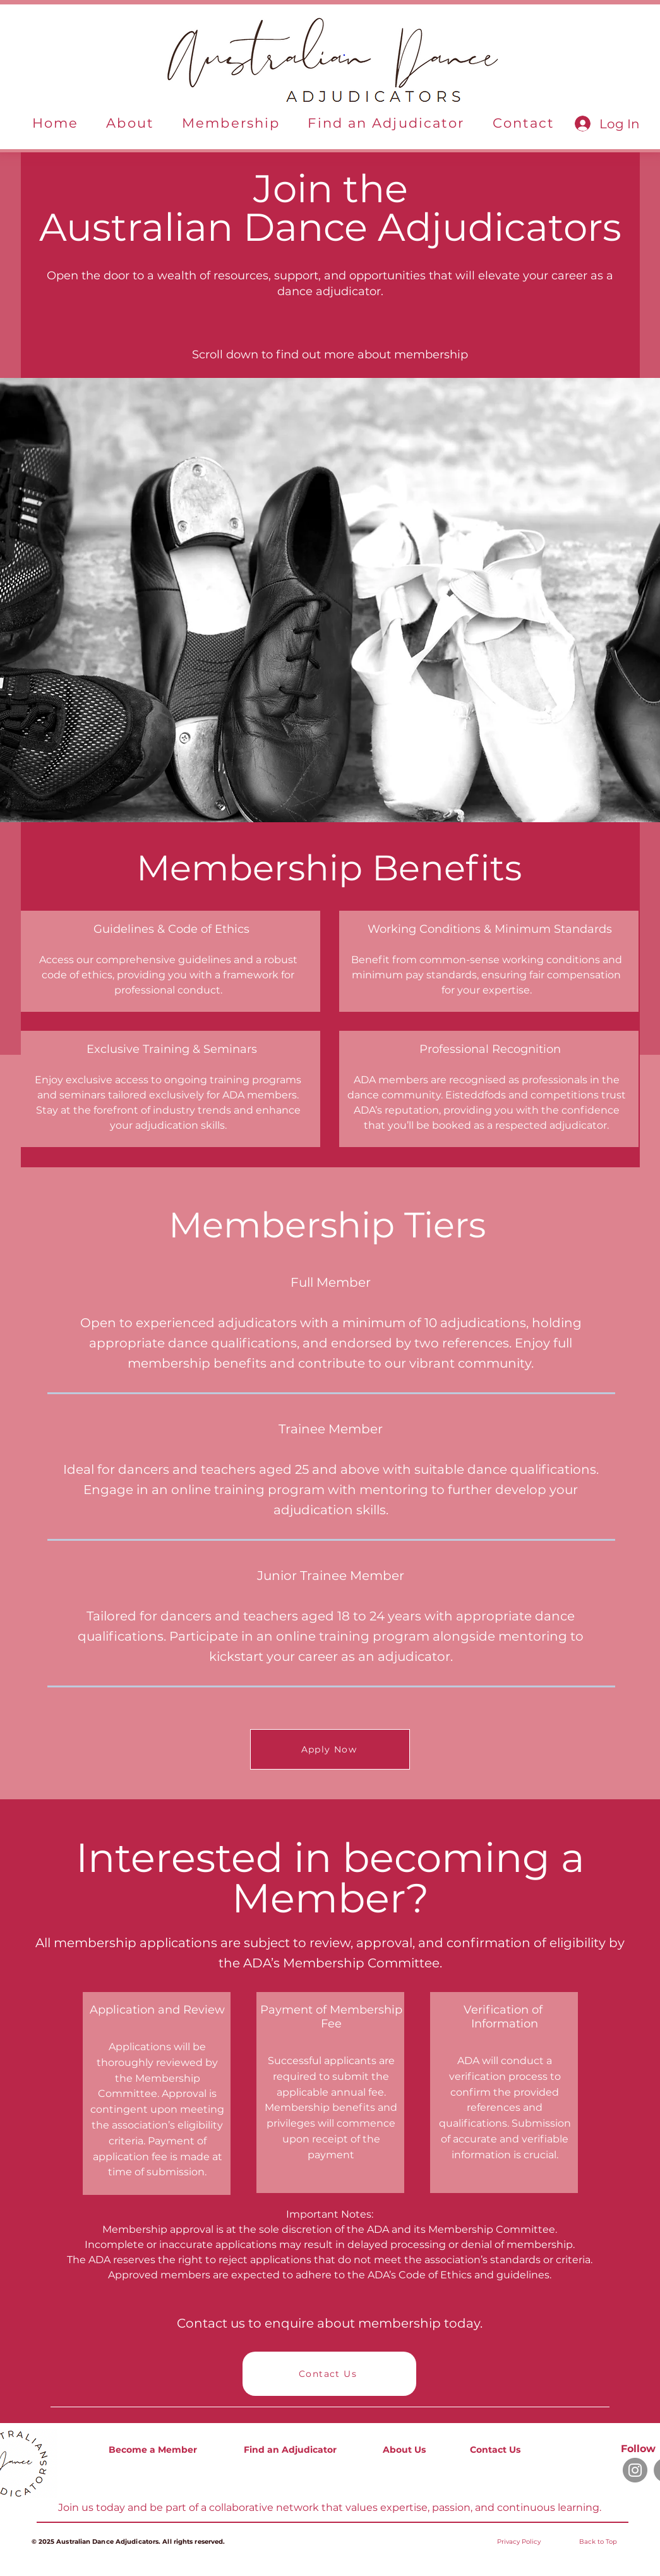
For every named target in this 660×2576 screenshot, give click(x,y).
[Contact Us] (329, 2374)
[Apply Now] (330, 1749)
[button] (130, 123)
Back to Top (598, 2541)
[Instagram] (635, 2470)
